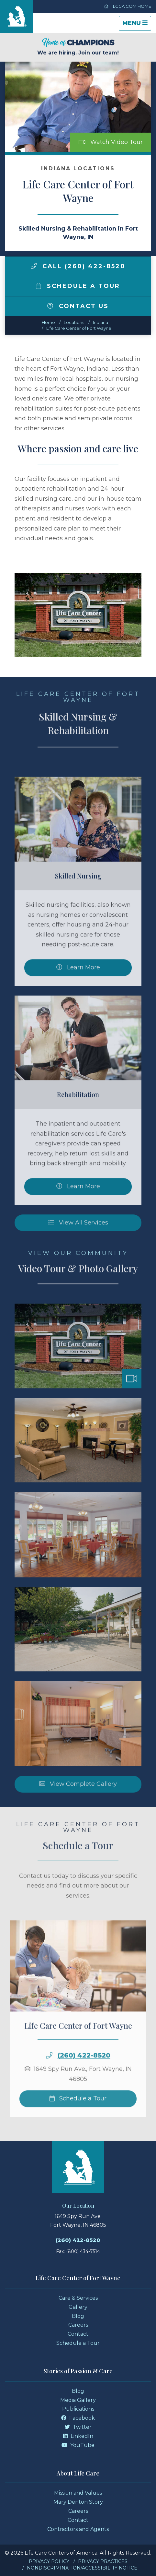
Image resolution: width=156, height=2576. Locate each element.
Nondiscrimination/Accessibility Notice (82, 2568)
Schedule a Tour (78, 286)
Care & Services (78, 2298)
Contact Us (78, 306)
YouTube (78, 2445)
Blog (78, 2316)
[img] (34, 266)
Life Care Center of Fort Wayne (78, 328)
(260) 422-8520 (78, 2240)
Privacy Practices (103, 2561)
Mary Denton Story (78, 2502)
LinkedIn (78, 2436)
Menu (136, 25)
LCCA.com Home (127, 6)
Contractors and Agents (78, 2529)
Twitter (78, 2427)
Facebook (78, 2418)
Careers (78, 2325)
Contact (78, 2334)
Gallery (78, 2307)
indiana (100, 322)
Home (48, 322)
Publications (78, 2409)
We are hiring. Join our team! (78, 47)
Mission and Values (78, 2493)
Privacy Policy (49, 2561)
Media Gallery (78, 2400)
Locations (74, 322)
